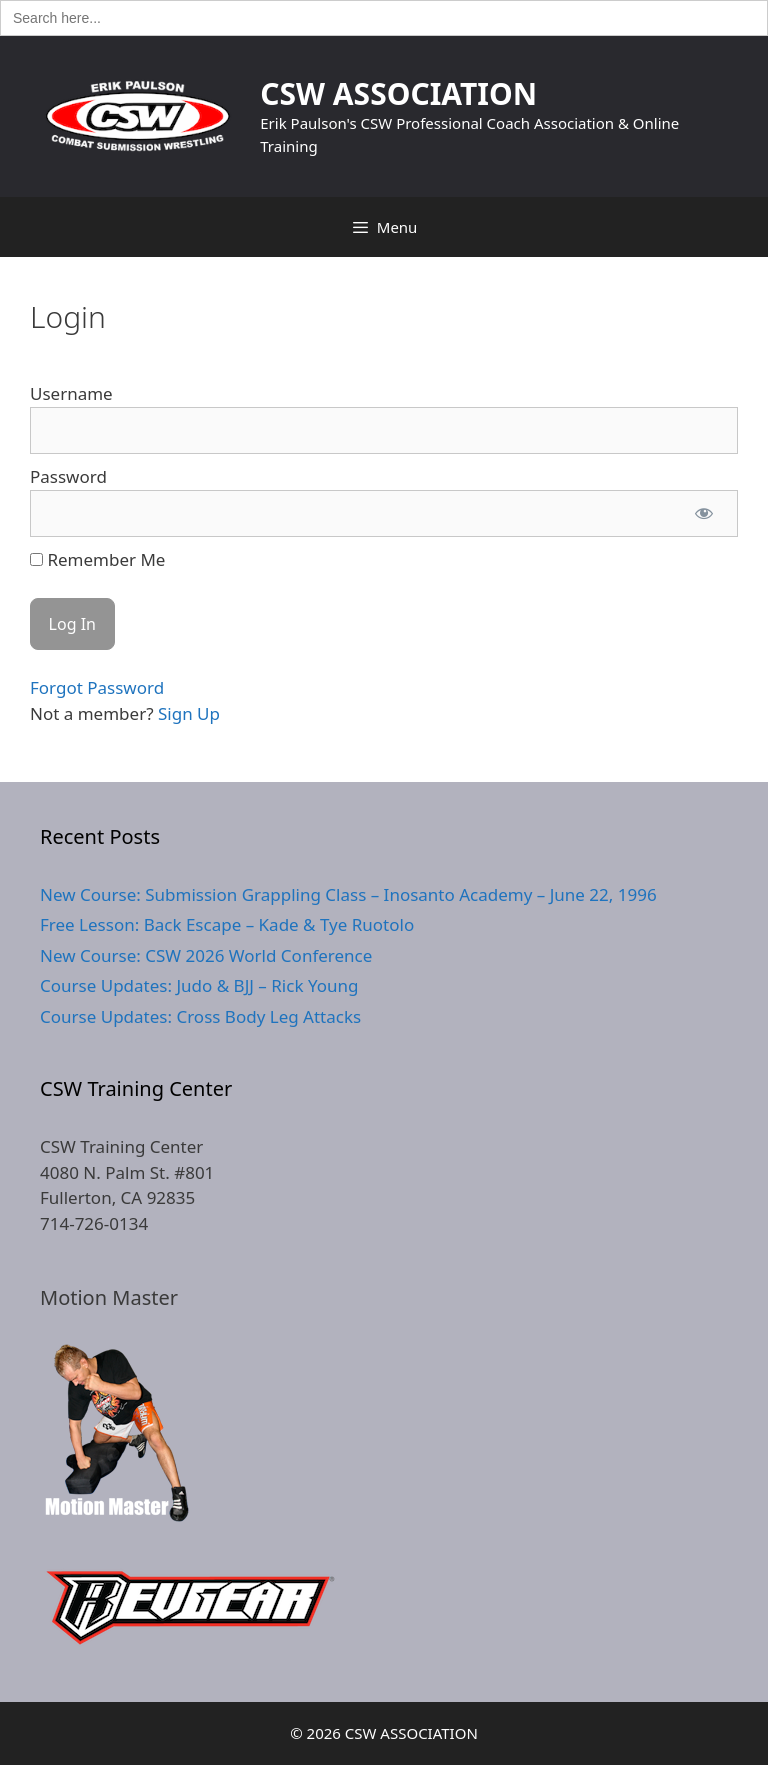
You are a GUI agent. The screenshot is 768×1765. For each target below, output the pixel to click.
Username (71, 393)
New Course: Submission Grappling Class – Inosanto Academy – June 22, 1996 (348, 894)
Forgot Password (97, 687)
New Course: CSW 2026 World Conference (206, 955)
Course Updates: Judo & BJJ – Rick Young (199, 985)
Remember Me (97, 559)
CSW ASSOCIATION (398, 93)
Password (68, 476)
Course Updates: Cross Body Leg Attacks (200, 1016)
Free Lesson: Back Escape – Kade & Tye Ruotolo (227, 924)
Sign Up (189, 713)
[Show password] (704, 514)
